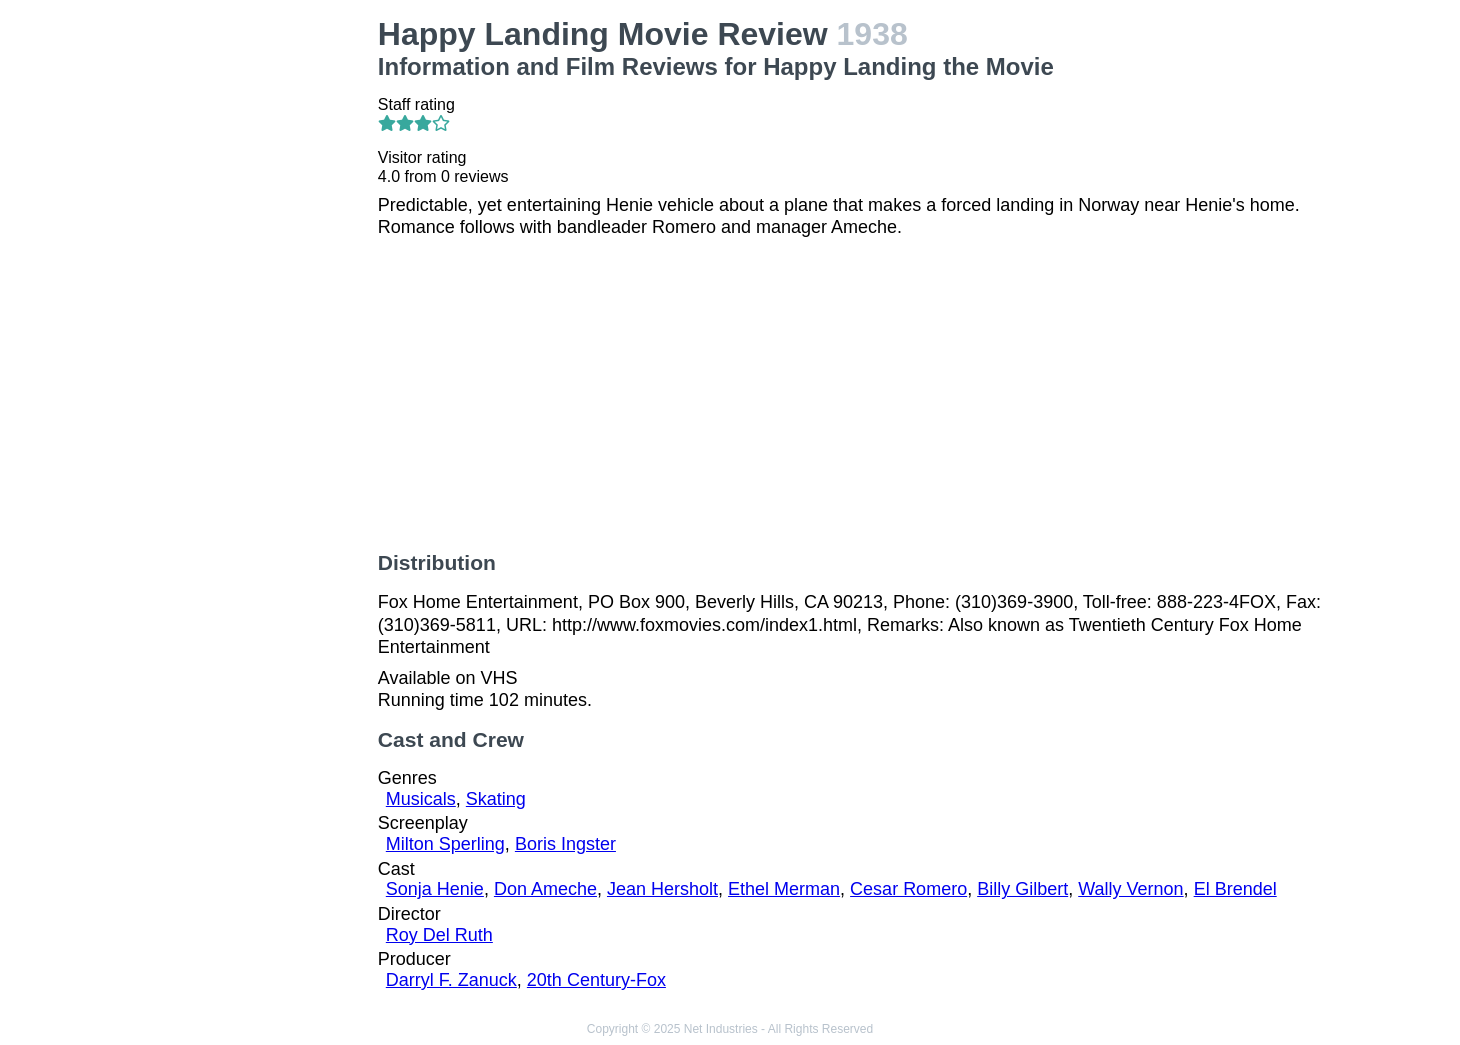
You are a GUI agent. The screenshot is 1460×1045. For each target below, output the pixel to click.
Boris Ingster (565, 844)
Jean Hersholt (662, 889)
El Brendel (1235, 889)
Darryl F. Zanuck (451, 980)
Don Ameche (545, 889)
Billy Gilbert (1022, 889)
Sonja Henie (435, 889)
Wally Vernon (1130, 889)
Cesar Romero (908, 889)
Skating (496, 799)
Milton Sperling (445, 844)
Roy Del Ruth (439, 935)
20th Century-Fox (596, 980)
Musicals (421, 799)
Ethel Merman (784, 889)
